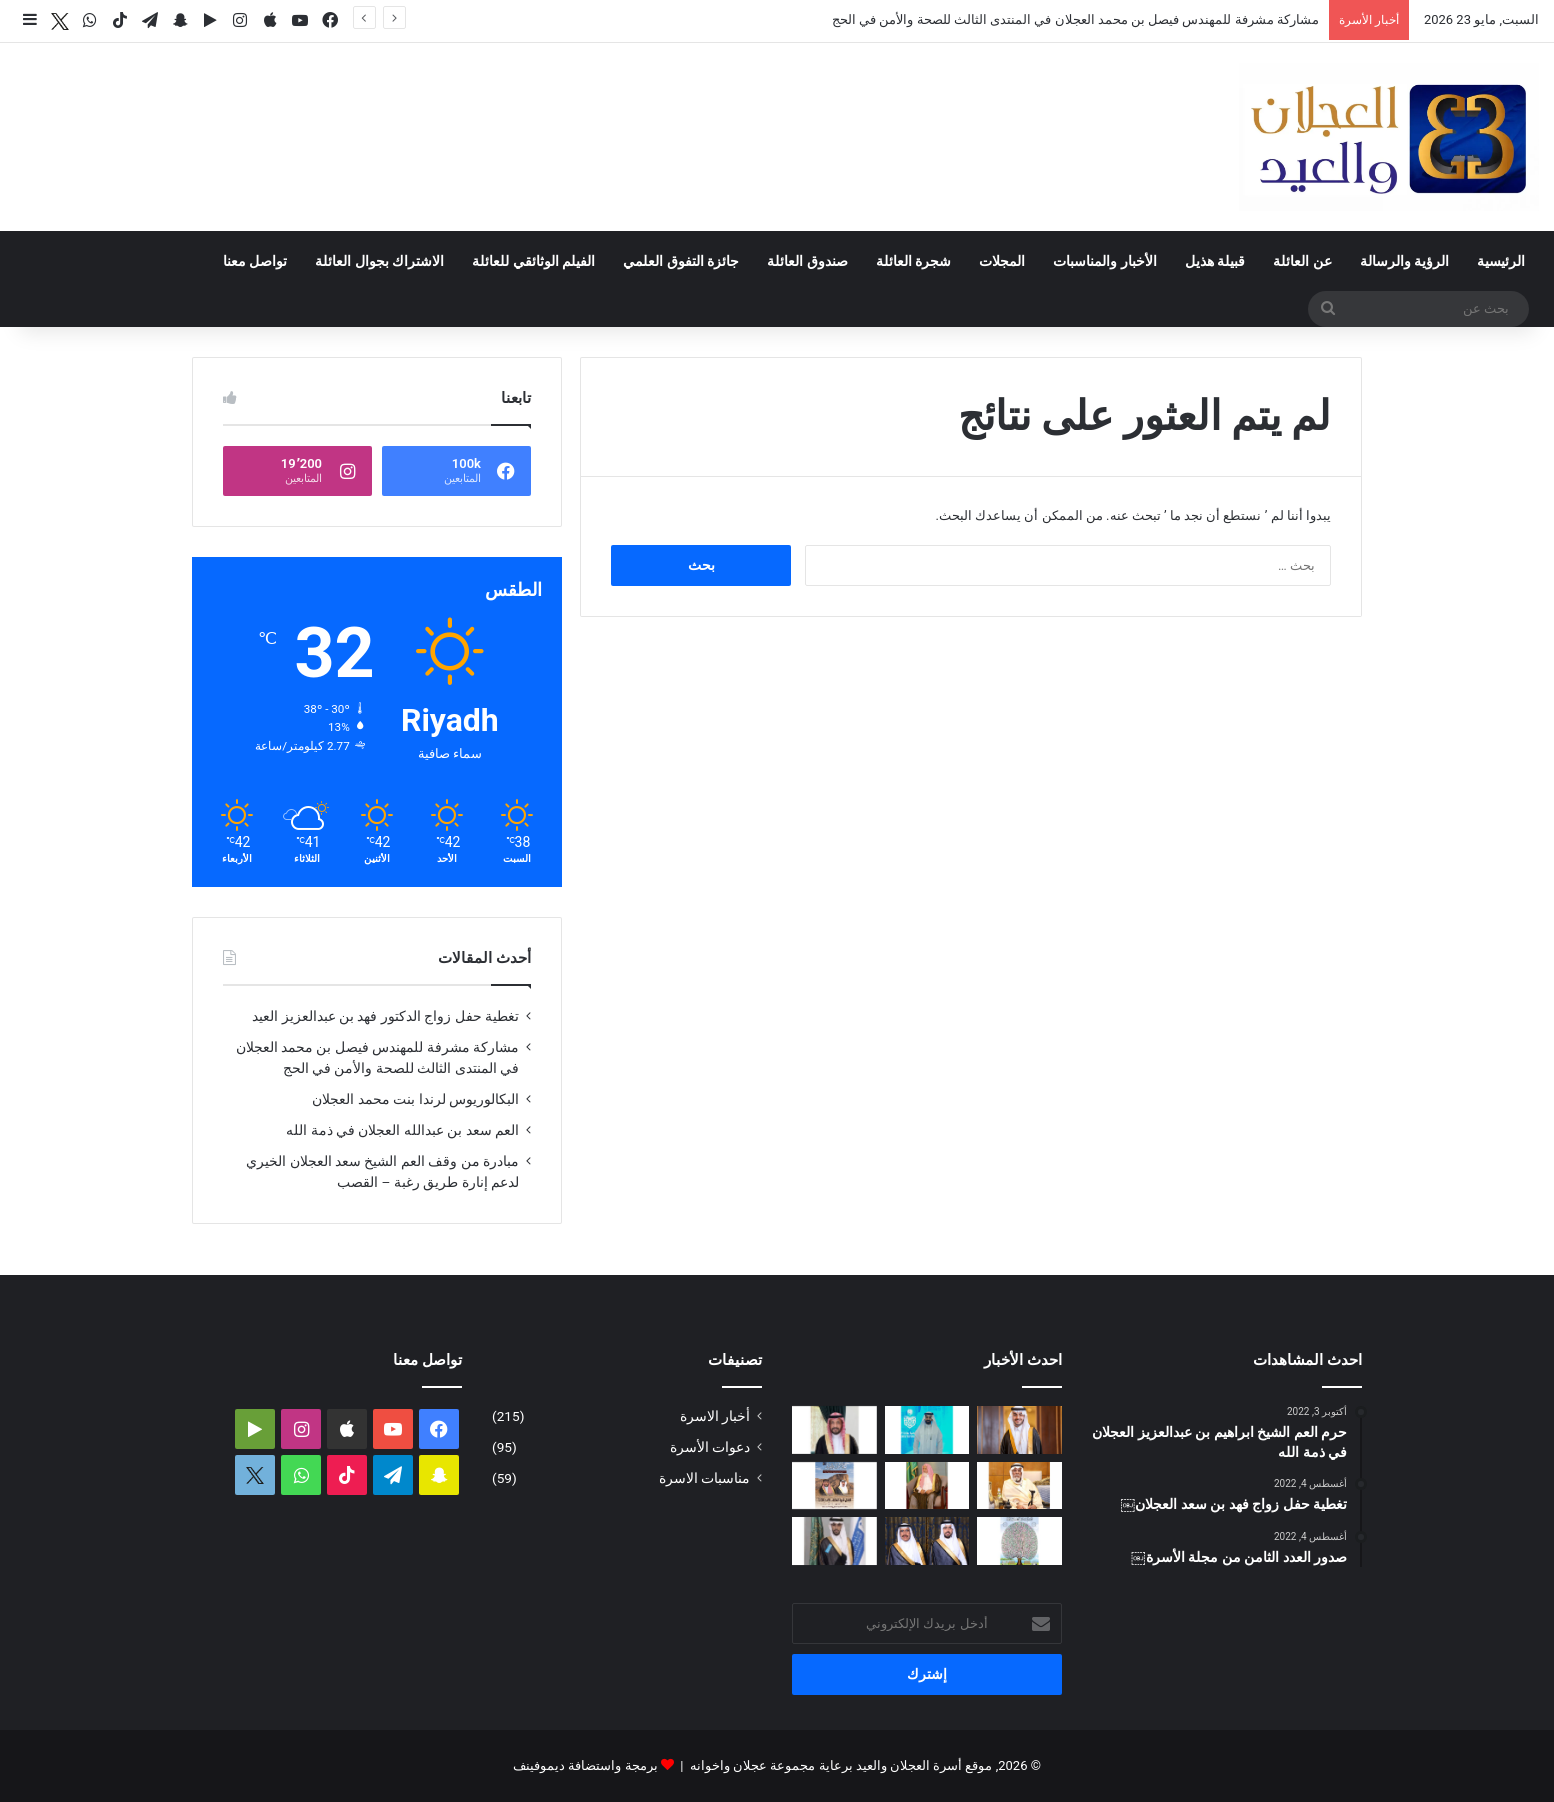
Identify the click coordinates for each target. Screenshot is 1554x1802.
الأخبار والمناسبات (1104, 261)
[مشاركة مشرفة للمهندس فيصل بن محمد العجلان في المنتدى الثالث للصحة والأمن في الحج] (927, 1430)
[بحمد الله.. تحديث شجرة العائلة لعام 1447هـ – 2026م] (1019, 1541)
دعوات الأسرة (710, 1447)
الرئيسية (1501, 261)
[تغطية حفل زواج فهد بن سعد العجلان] (927, 1541)
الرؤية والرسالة (1404, 261)
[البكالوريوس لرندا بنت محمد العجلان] (834, 1430)
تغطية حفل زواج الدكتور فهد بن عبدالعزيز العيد (385, 1016)
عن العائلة (1302, 261)
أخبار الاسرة (715, 1416)
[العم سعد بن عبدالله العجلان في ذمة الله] (1019, 1486)
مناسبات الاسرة (704, 1478)
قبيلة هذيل (1215, 261)
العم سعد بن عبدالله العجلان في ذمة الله (402, 1130)
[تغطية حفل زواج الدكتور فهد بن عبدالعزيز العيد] (1019, 1430)
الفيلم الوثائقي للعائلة (533, 261)
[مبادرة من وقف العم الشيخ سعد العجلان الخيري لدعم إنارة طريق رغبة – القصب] (927, 1486)
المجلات (1002, 261)
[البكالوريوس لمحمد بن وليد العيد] (834, 1541)
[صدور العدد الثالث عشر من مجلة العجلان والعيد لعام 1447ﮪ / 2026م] (834, 1486)
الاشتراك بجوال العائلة (379, 261)
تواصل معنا (255, 261)
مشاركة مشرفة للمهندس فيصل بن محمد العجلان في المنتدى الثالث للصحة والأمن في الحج (1075, 19)
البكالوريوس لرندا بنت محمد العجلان (415, 1099)
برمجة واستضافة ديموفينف (585, 1765)
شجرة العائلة (913, 261)
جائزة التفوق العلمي (681, 261)
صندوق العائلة (807, 261)
